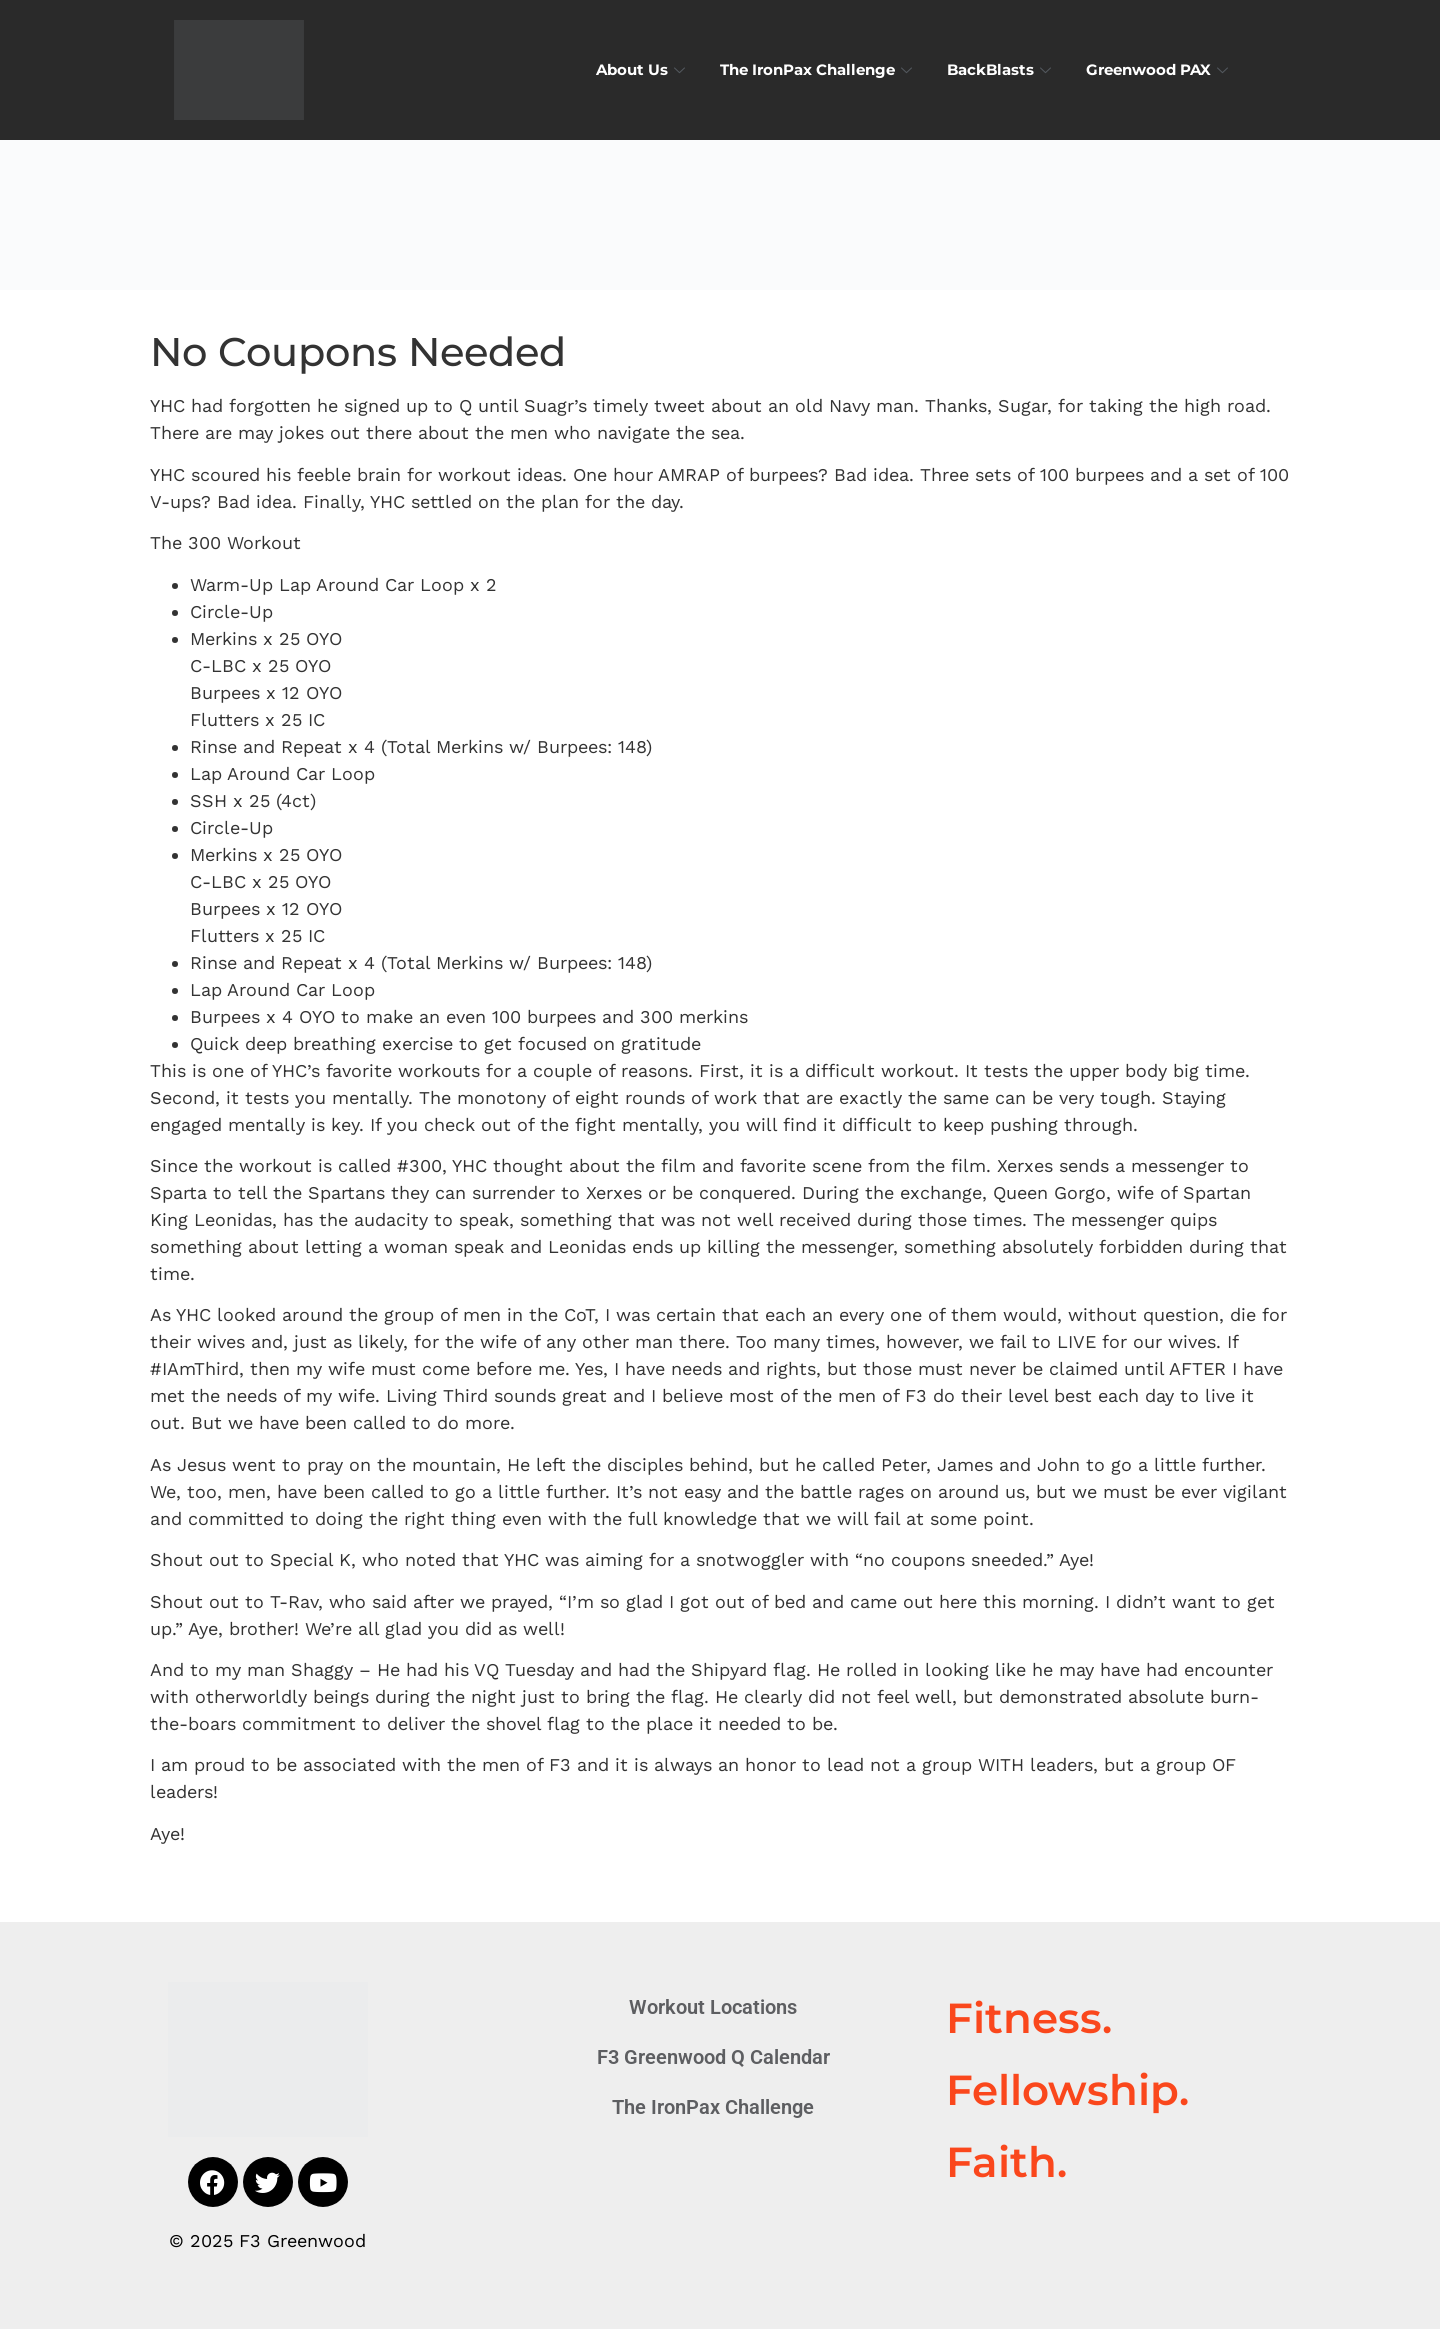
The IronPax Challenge (818, 69)
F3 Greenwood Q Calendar (713, 2057)
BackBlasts (1001, 69)
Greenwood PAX (1159, 69)
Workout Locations (713, 2007)
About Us (643, 69)
